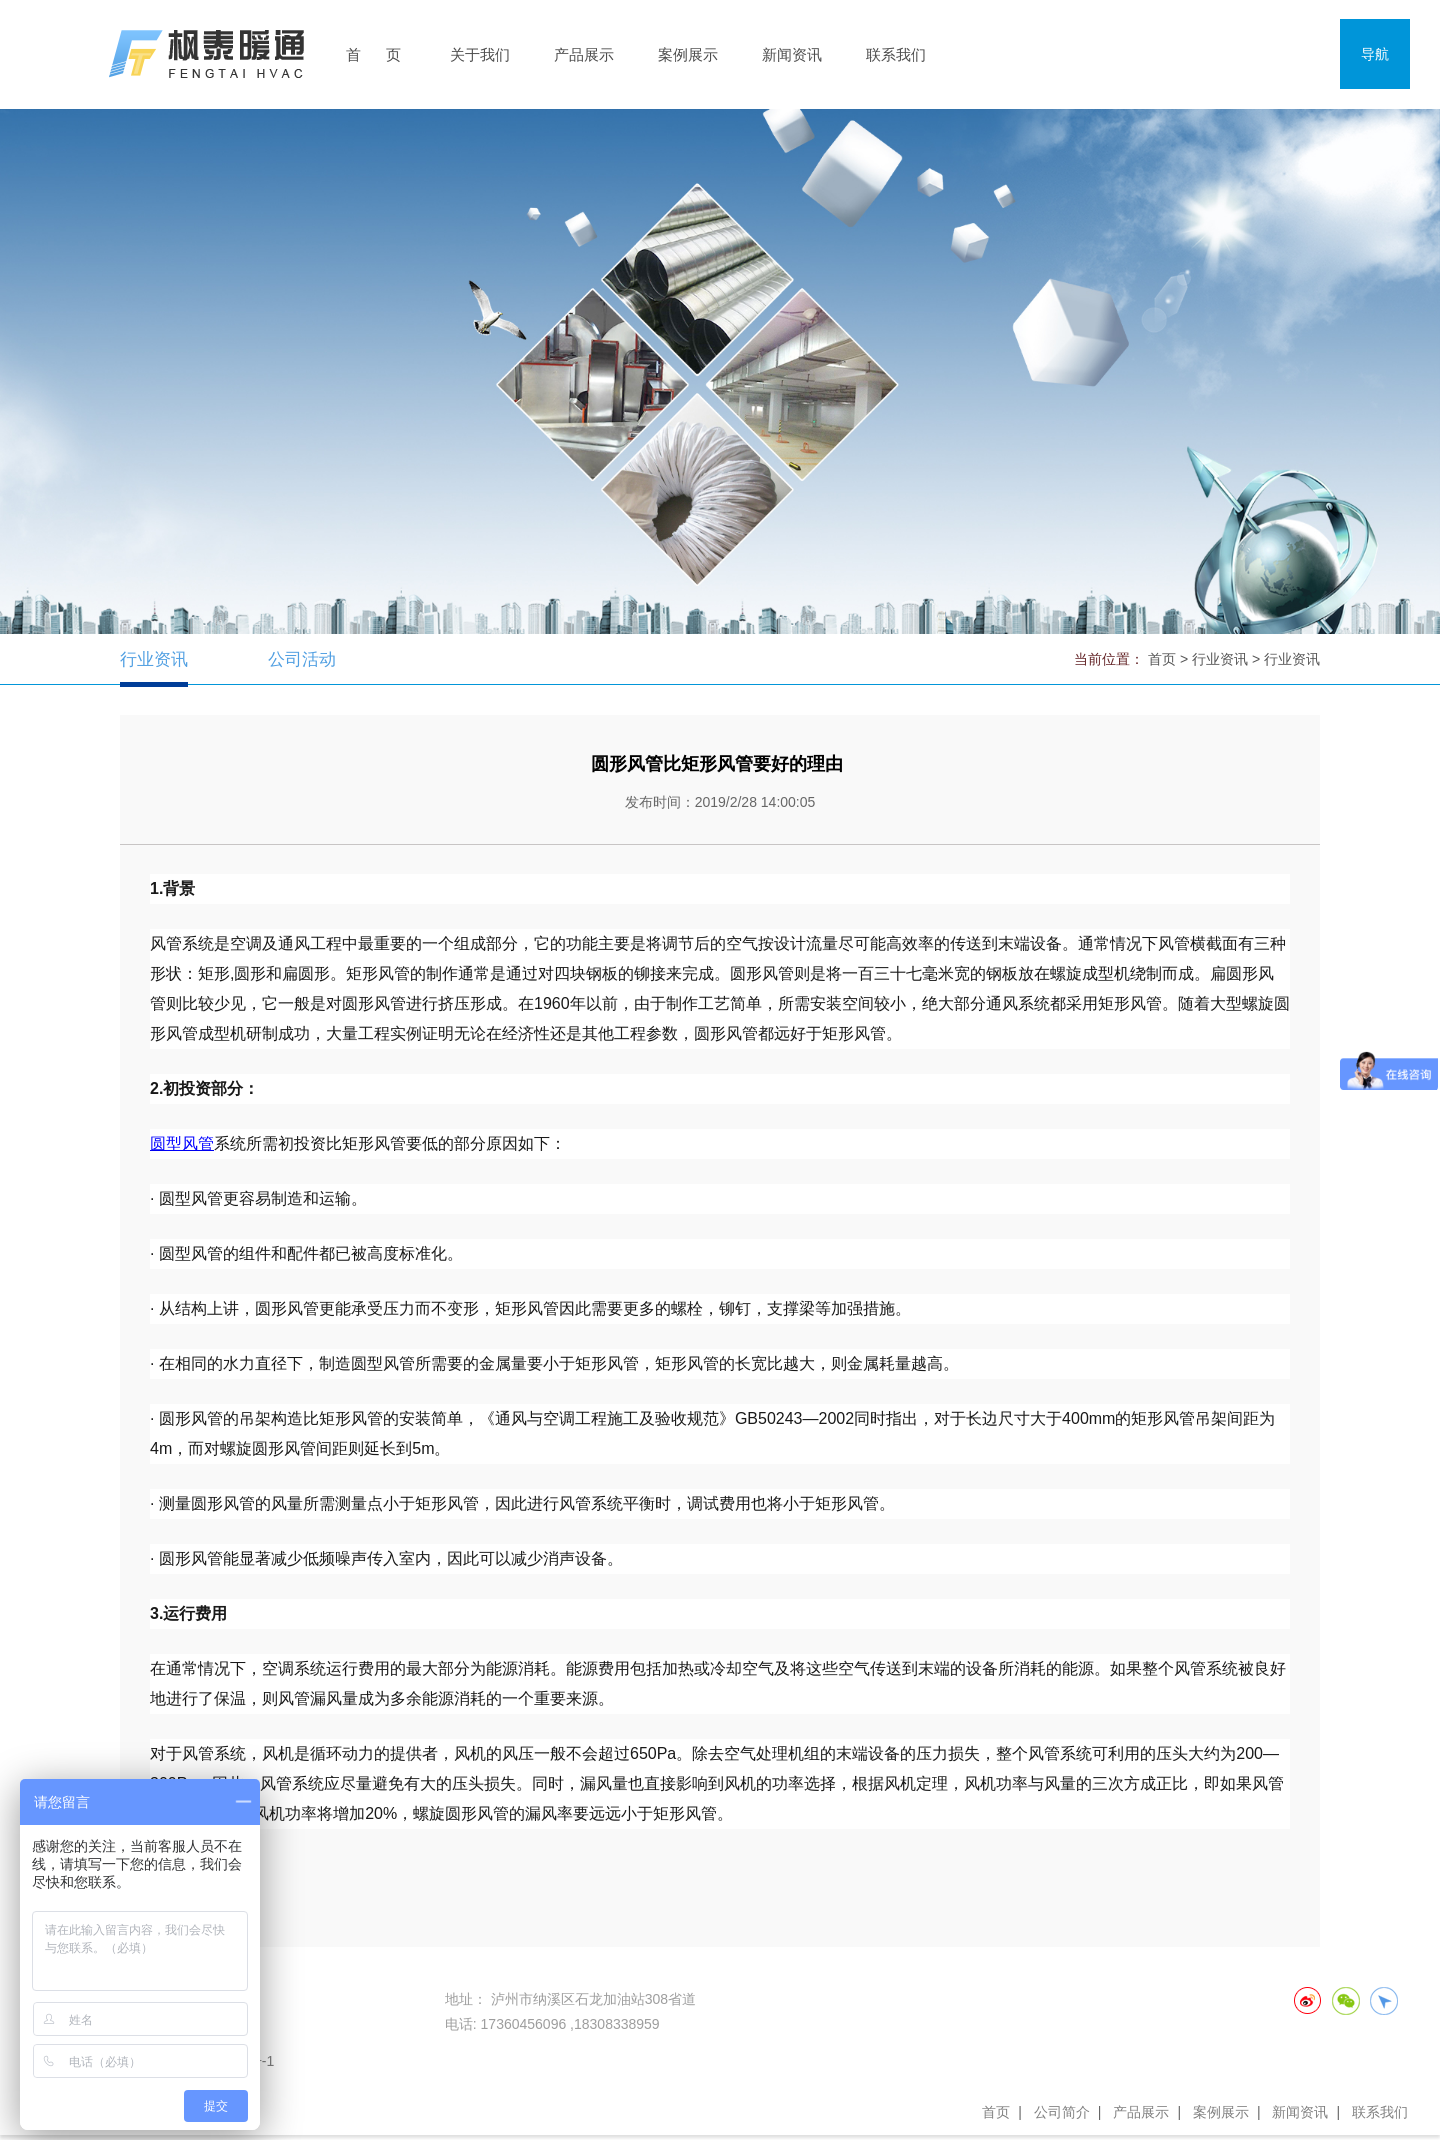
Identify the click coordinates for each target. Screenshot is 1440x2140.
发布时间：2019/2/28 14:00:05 (720, 802)
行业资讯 (156, 659)
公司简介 (1062, 2112)
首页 (996, 2112)
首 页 (373, 54)
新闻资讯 (792, 54)
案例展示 (688, 54)
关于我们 (480, 54)
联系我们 (896, 54)
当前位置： (1109, 659)
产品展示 (584, 54)
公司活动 (308, 659)
